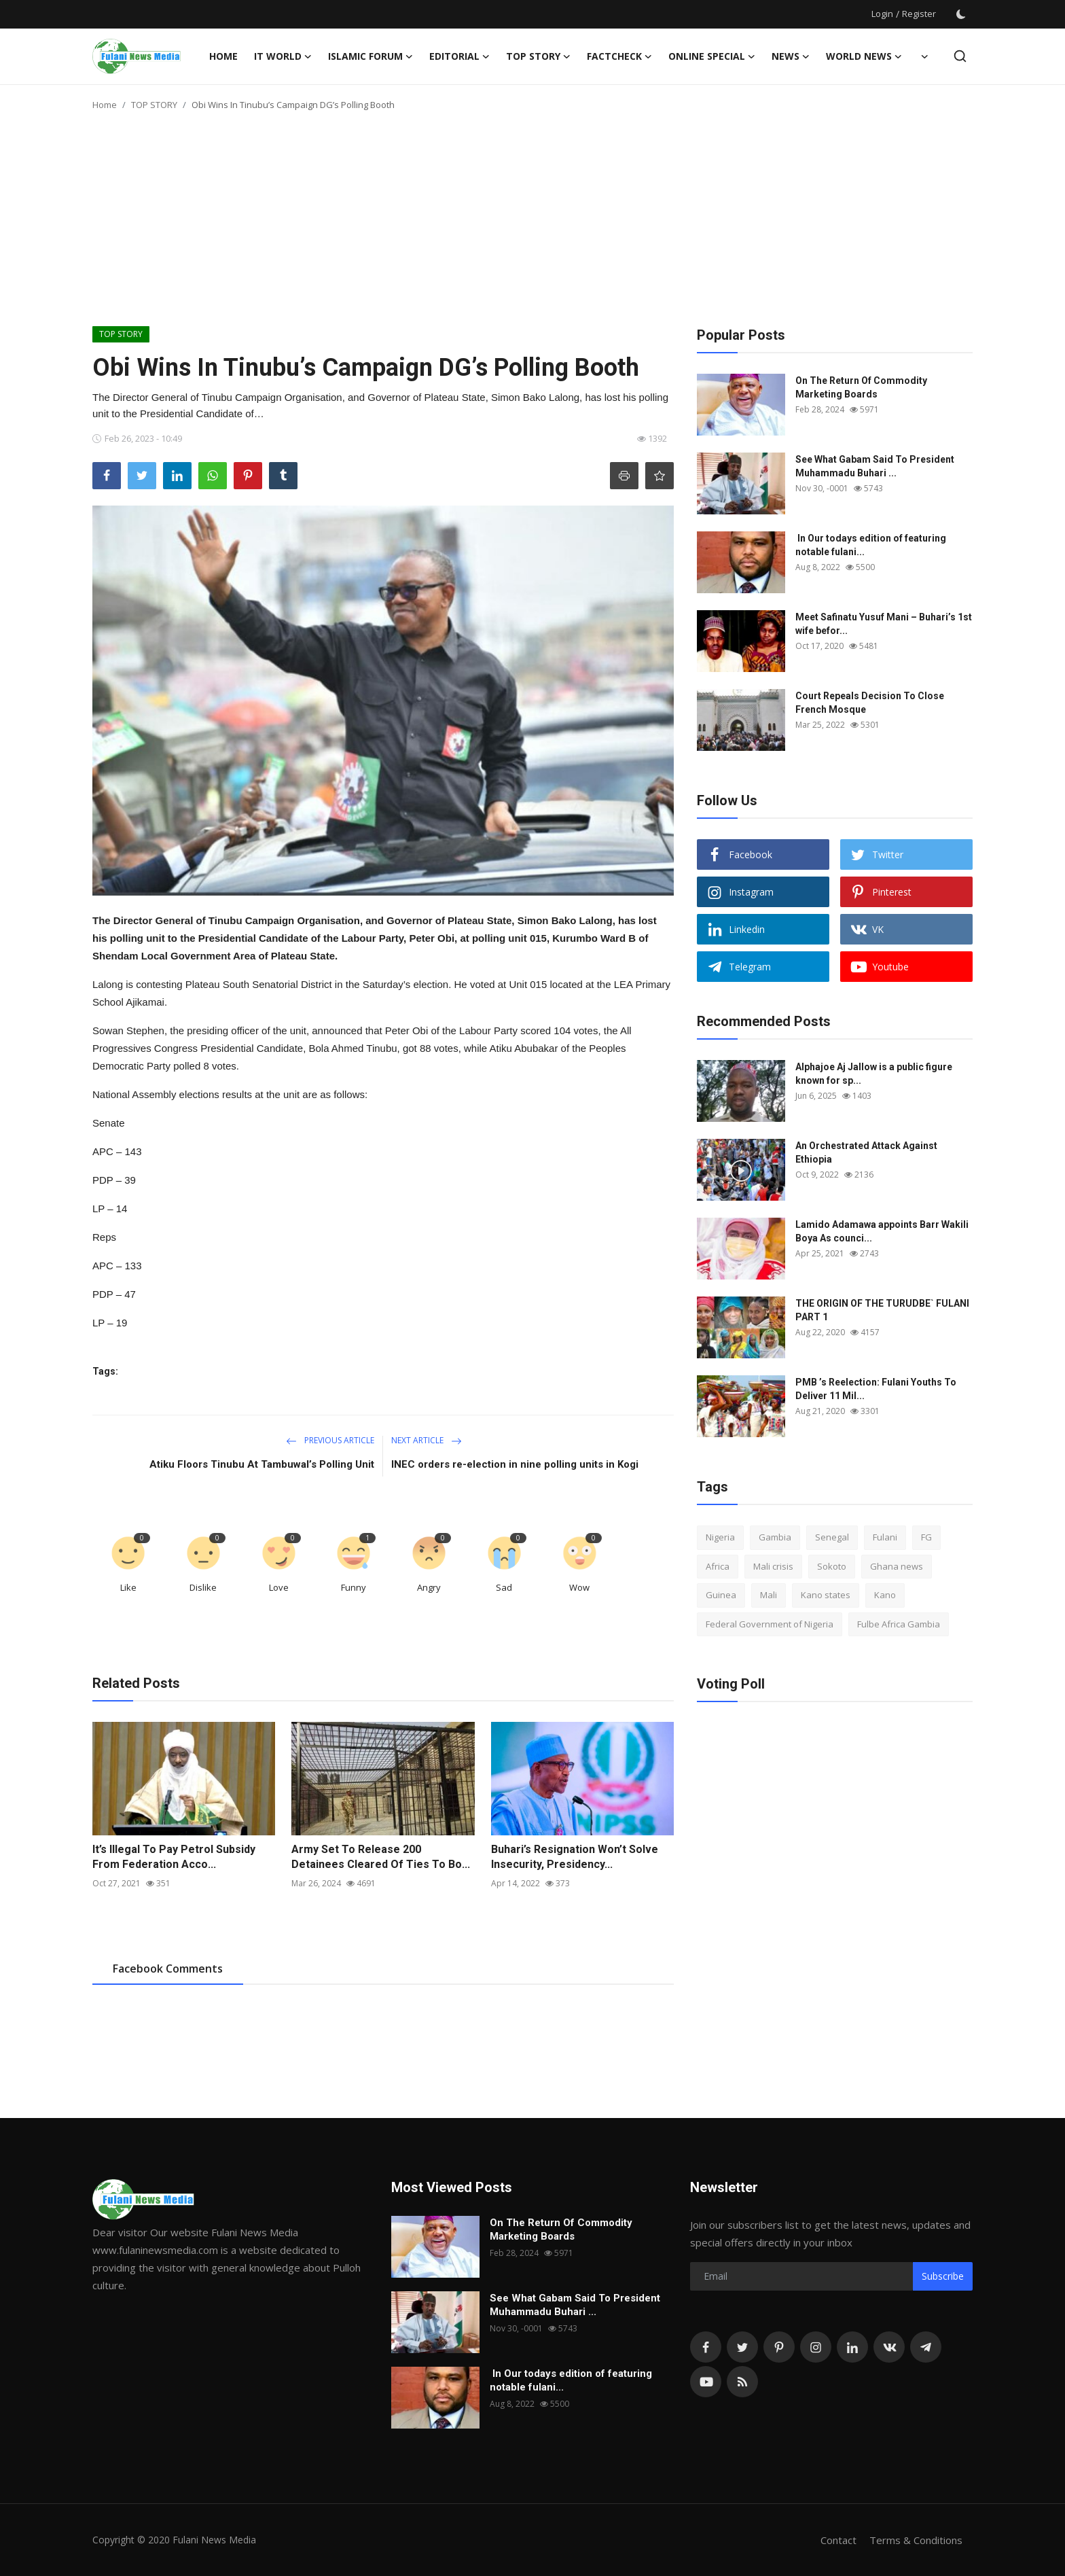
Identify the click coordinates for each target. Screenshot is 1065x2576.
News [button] (791, 56)
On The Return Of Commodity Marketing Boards (861, 387)
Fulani (885, 1537)
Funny (353, 1587)
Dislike (203, 1587)
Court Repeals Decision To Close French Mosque (869, 702)
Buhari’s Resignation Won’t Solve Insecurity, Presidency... (574, 1857)
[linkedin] (852, 2347)
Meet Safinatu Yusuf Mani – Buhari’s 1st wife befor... (883, 624)
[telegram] (925, 2347)
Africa (717, 1566)
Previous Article (330, 1440)
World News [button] (864, 56)
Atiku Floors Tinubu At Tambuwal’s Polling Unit (261, 1464)
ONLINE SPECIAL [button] (711, 56)
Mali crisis (773, 1566)
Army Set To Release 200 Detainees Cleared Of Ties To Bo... (380, 1857)
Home (223, 56)
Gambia (775, 1537)
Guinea (721, 1595)
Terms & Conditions (915, 2540)
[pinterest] (779, 2347)
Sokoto (831, 1566)
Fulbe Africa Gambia (898, 1624)
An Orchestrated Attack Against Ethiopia (866, 1152)
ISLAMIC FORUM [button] (370, 56)
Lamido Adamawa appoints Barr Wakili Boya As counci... (882, 1231)
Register (919, 13)
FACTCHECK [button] (619, 56)
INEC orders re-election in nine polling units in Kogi (514, 1464)
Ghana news (896, 1566)
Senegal (832, 1537)
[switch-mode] (961, 14)
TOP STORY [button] (538, 56)
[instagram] (815, 2347)
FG (926, 1537)
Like (128, 1587)
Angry (429, 1587)
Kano (885, 1595)
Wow (579, 1587)
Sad (504, 1587)
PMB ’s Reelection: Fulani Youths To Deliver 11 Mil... (875, 1389)
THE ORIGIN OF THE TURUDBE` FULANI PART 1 (882, 1310)
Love (279, 1587)
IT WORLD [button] (283, 56)
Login (882, 13)
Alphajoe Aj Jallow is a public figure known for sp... (873, 1073)
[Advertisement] (532, 224)
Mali (768, 1595)
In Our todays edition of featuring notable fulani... (870, 545)
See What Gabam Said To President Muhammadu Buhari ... (874, 466)
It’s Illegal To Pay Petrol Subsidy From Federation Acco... (173, 1857)
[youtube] (705, 2381)
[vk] (889, 2347)
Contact (838, 2540)
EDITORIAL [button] (459, 56)
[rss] (742, 2381)
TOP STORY (154, 105)
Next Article (426, 1440)
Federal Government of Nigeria (769, 1624)
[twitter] (742, 2347)
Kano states (825, 1595)
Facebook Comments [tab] (168, 1968)
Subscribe (943, 2276)
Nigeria (720, 1537)
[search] (960, 56)
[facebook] (705, 2347)
